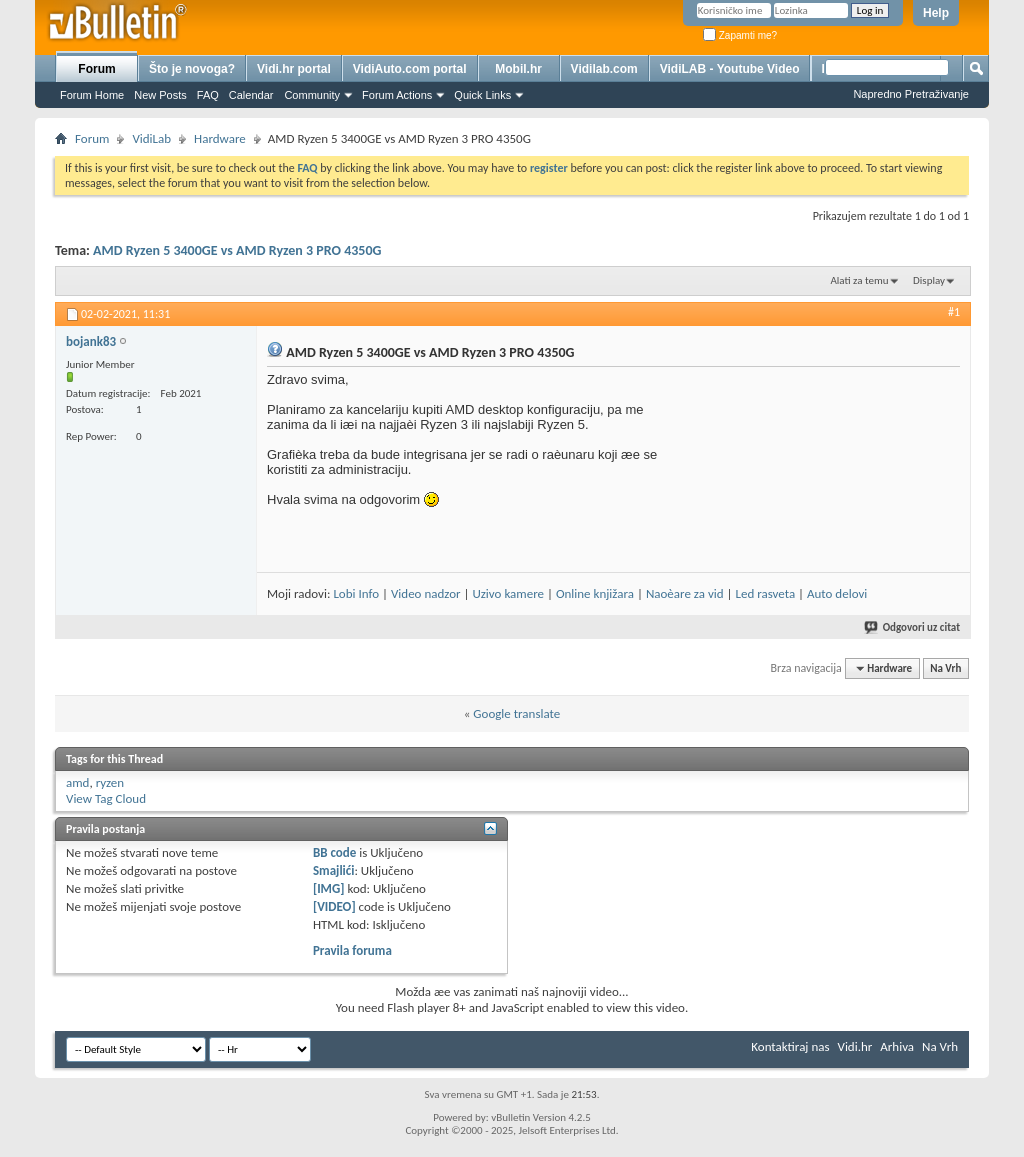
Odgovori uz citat (913, 627)
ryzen (110, 782)
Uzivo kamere (508, 593)
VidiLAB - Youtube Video (730, 69)
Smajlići (333, 870)
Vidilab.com (604, 69)
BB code (334, 852)
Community (312, 95)
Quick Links (482, 95)
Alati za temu (859, 280)
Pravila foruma (352, 950)
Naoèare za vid (685, 593)
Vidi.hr (855, 1046)
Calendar (251, 95)
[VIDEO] (334, 906)
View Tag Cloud (106, 798)
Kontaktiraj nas (790, 1046)
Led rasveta (765, 593)
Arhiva (897, 1046)
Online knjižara (595, 593)
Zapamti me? (740, 35)
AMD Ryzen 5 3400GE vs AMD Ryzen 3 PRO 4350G (237, 250)
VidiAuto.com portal (410, 69)
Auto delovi (837, 593)
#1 (954, 312)
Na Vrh (945, 668)
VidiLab (151, 138)
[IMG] (329, 888)
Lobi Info (356, 593)
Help (936, 13)
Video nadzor (426, 593)
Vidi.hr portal (294, 69)
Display (929, 280)
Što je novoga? (192, 69)
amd (77, 782)
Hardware (220, 138)
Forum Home (92, 95)
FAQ (208, 95)
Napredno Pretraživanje (911, 94)
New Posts (160, 95)
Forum (96, 69)
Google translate (516, 713)
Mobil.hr (518, 69)
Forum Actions (397, 95)
